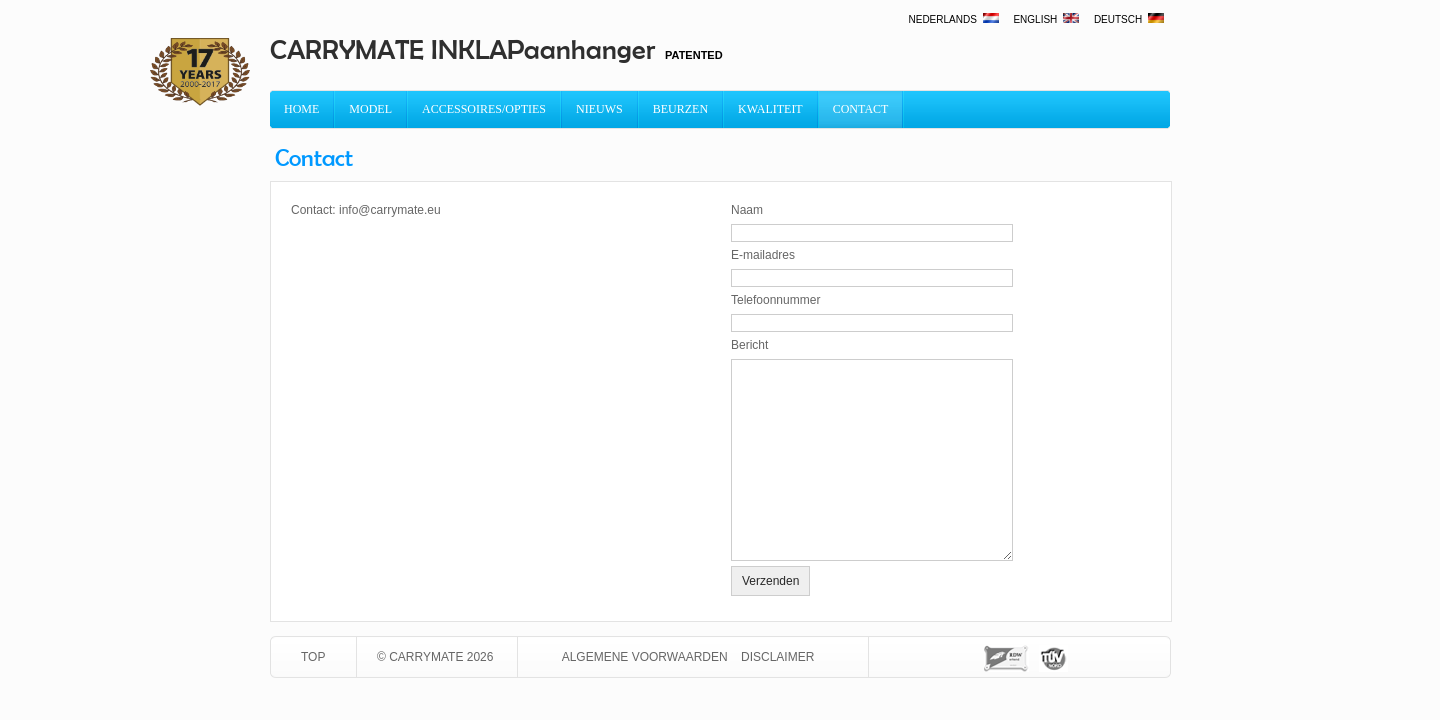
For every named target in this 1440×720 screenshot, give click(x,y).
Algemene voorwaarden (645, 657)
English (1047, 19)
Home (301, 109)
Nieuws (599, 109)
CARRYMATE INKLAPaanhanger (462, 49)
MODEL (370, 109)
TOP (313, 657)
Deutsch (1129, 19)
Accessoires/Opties (484, 109)
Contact (861, 109)
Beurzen (680, 109)
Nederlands (954, 19)
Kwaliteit (770, 109)
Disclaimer (777, 657)
